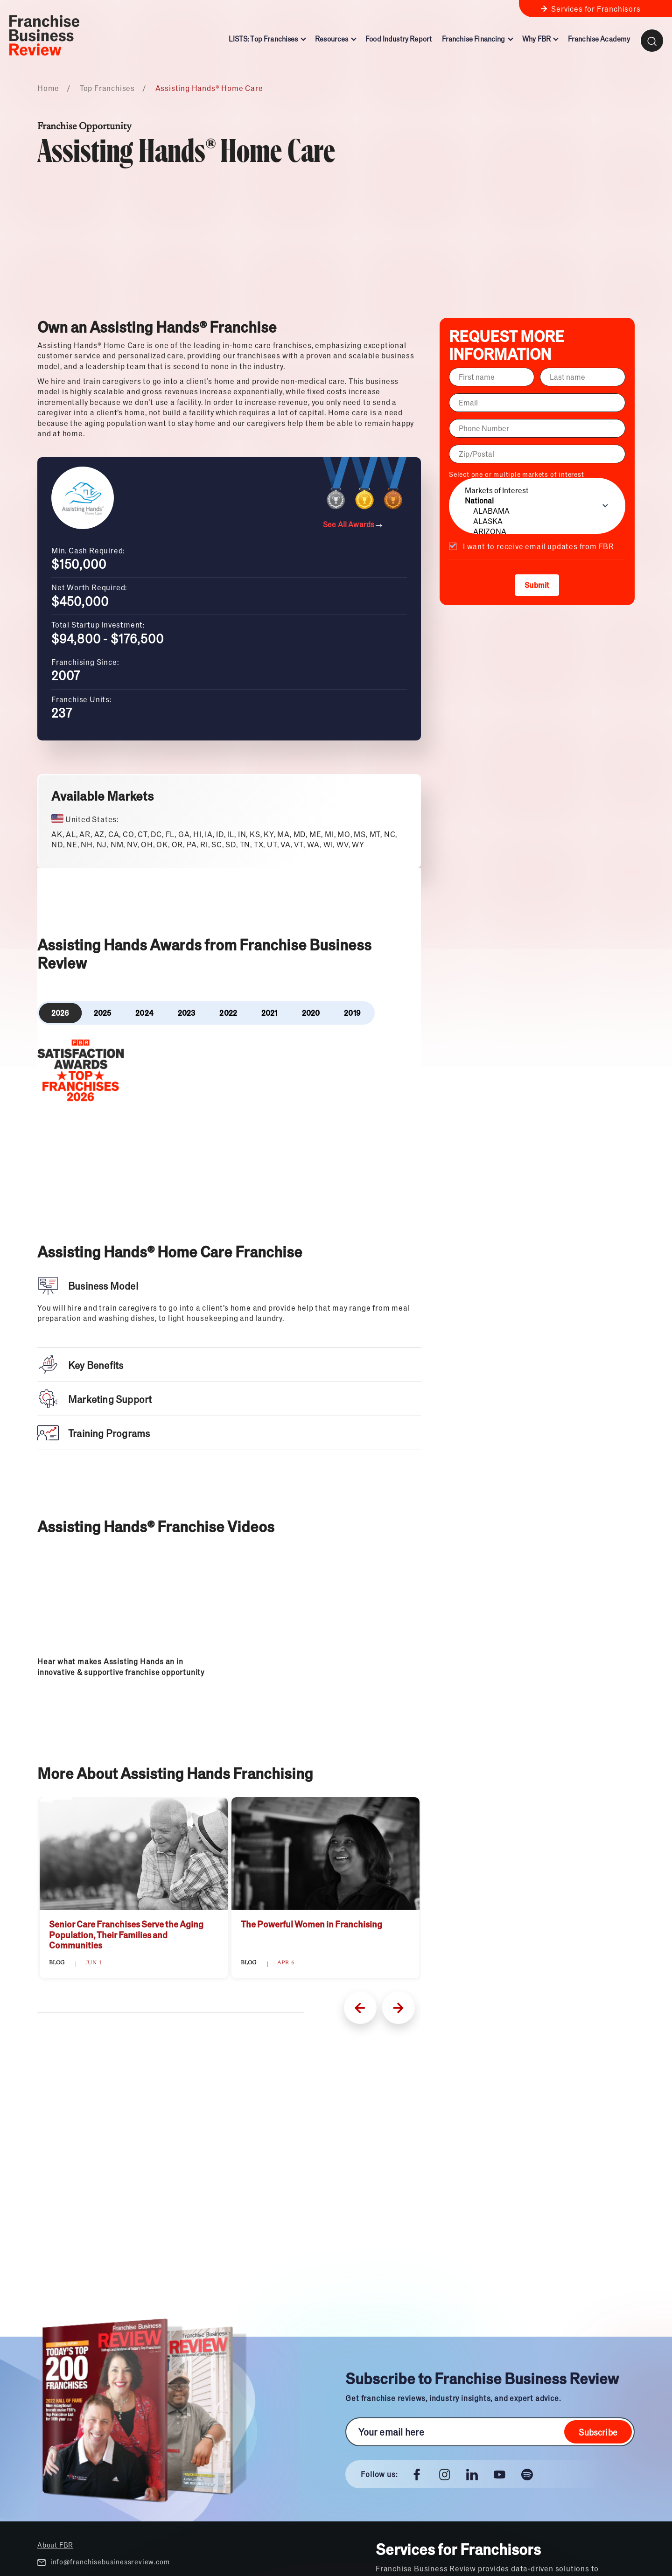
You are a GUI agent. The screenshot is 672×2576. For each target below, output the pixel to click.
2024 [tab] (144, 1013)
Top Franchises (107, 88)
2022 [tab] (228, 1013)
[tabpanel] (229, 1074)
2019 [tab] (352, 1013)
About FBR (55, 2545)
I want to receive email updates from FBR (538, 546)
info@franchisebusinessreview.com (103, 2562)
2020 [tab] (311, 1013)
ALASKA (537, 521)
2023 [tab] (187, 1013)
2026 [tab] (60, 1013)
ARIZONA (537, 531)
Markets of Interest (537, 490)
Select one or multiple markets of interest (537, 502)
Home (48, 88)
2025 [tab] (103, 1013)
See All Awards (352, 524)
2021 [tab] (269, 1013)
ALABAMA (537, 511)
